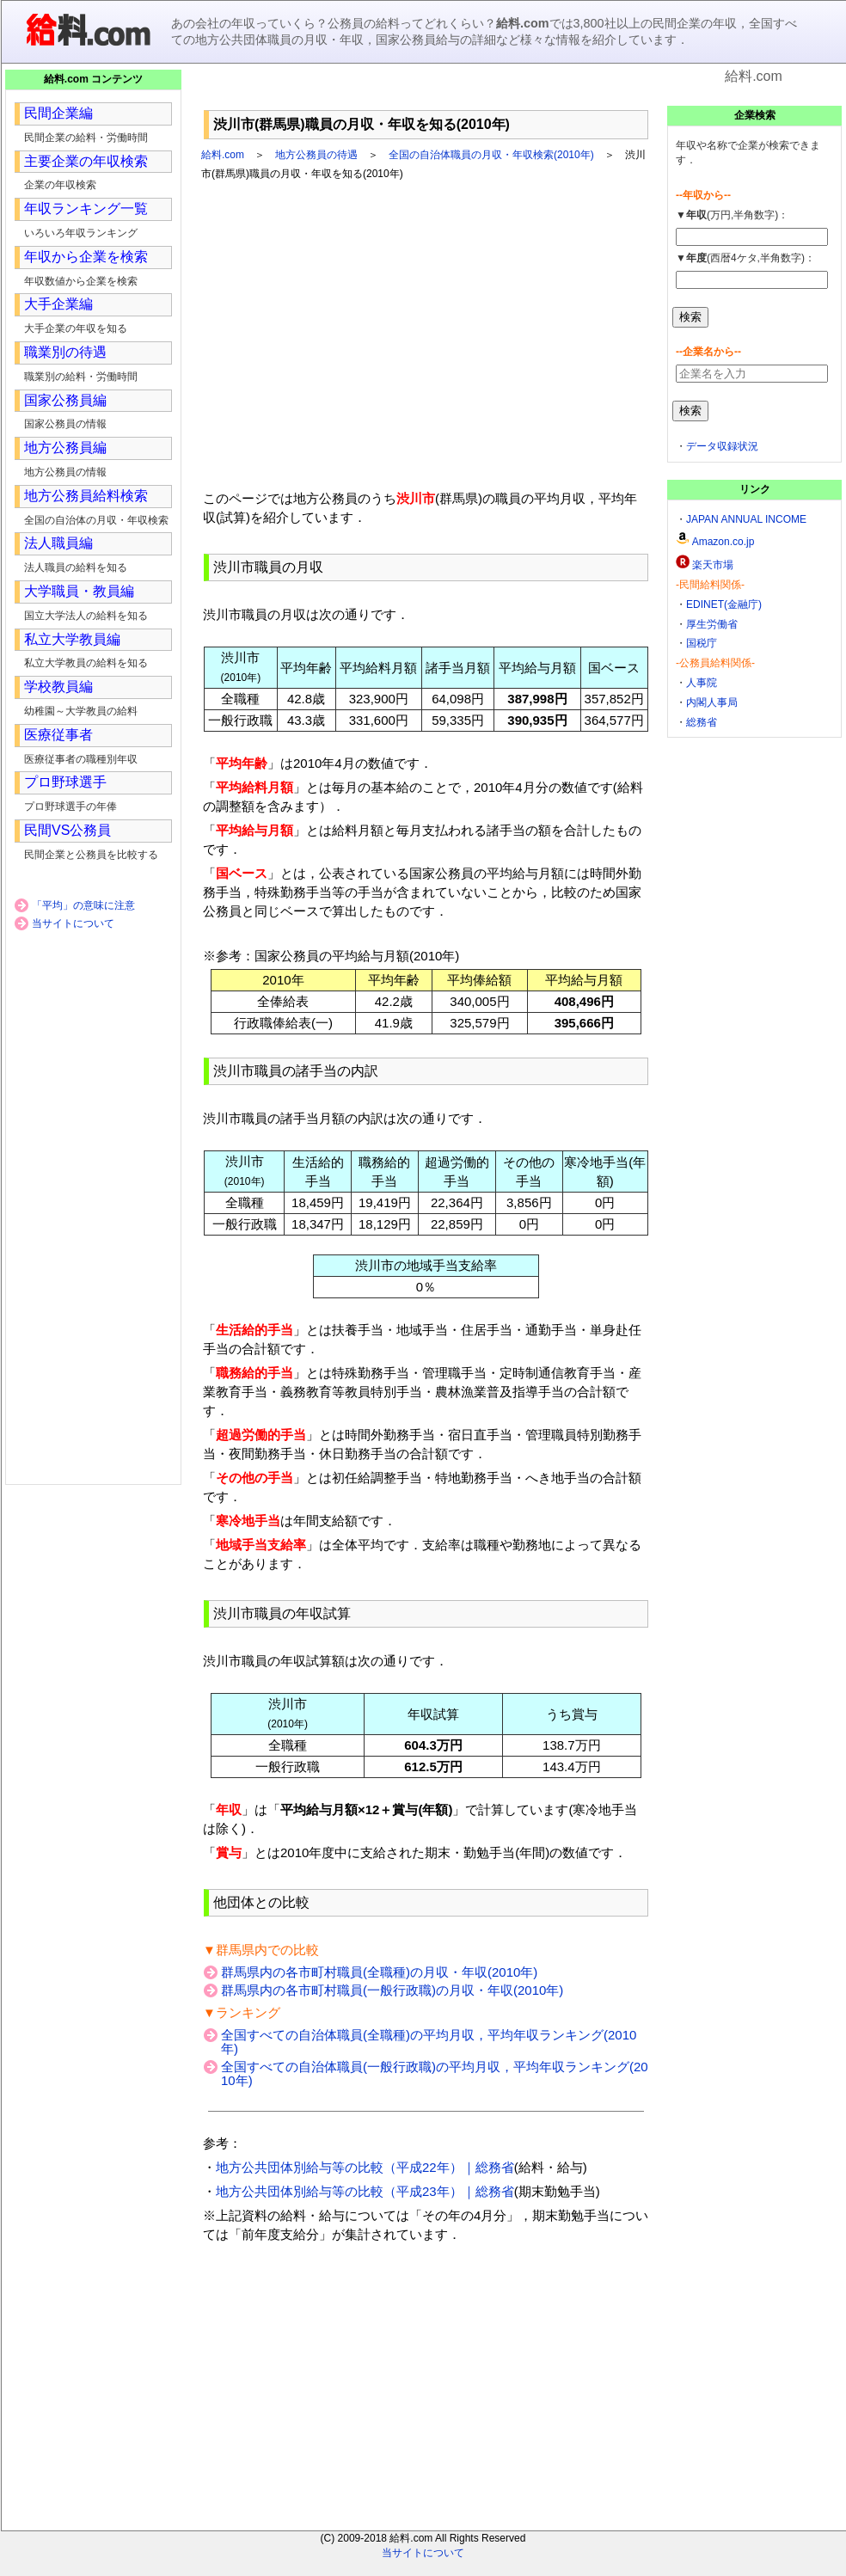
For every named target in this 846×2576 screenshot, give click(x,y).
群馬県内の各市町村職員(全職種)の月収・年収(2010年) (379, 1972)
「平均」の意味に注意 (83, 905)
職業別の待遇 (65, 352)
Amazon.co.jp (723, 542)
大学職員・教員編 (79, 591)
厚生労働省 (712, 624)
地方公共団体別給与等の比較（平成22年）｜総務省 (365, 2167)
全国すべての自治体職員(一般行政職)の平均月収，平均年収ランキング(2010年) (434, 2073)
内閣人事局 (712, 702)
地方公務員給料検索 (86, 495)
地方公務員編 (65, 447)
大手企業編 (58, 304)
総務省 (701, 722)
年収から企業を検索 (86, 256)
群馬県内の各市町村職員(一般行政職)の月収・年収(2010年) (392, 1990)
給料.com (222, 155)
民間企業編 (58, 113)
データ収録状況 (722, 446)
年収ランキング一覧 (86, 208)
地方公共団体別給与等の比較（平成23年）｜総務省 (365, 2191)
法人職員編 (58, 543)
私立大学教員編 (72, 639)
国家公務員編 (65, 400)
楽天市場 (712, 565)
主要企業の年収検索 (86, 161)
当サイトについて (73, 923)
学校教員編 (58, 686)
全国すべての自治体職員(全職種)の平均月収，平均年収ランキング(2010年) (428, 2041)
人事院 (701, 683)
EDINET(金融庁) (724, 604)
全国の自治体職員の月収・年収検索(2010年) (491, 155)
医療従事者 (58, 734)
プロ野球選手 (65, 782)
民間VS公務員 (67, 830)
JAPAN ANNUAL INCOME (746, 519)
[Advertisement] (426, 94)
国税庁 (701, 643)
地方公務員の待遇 (316, 155)
